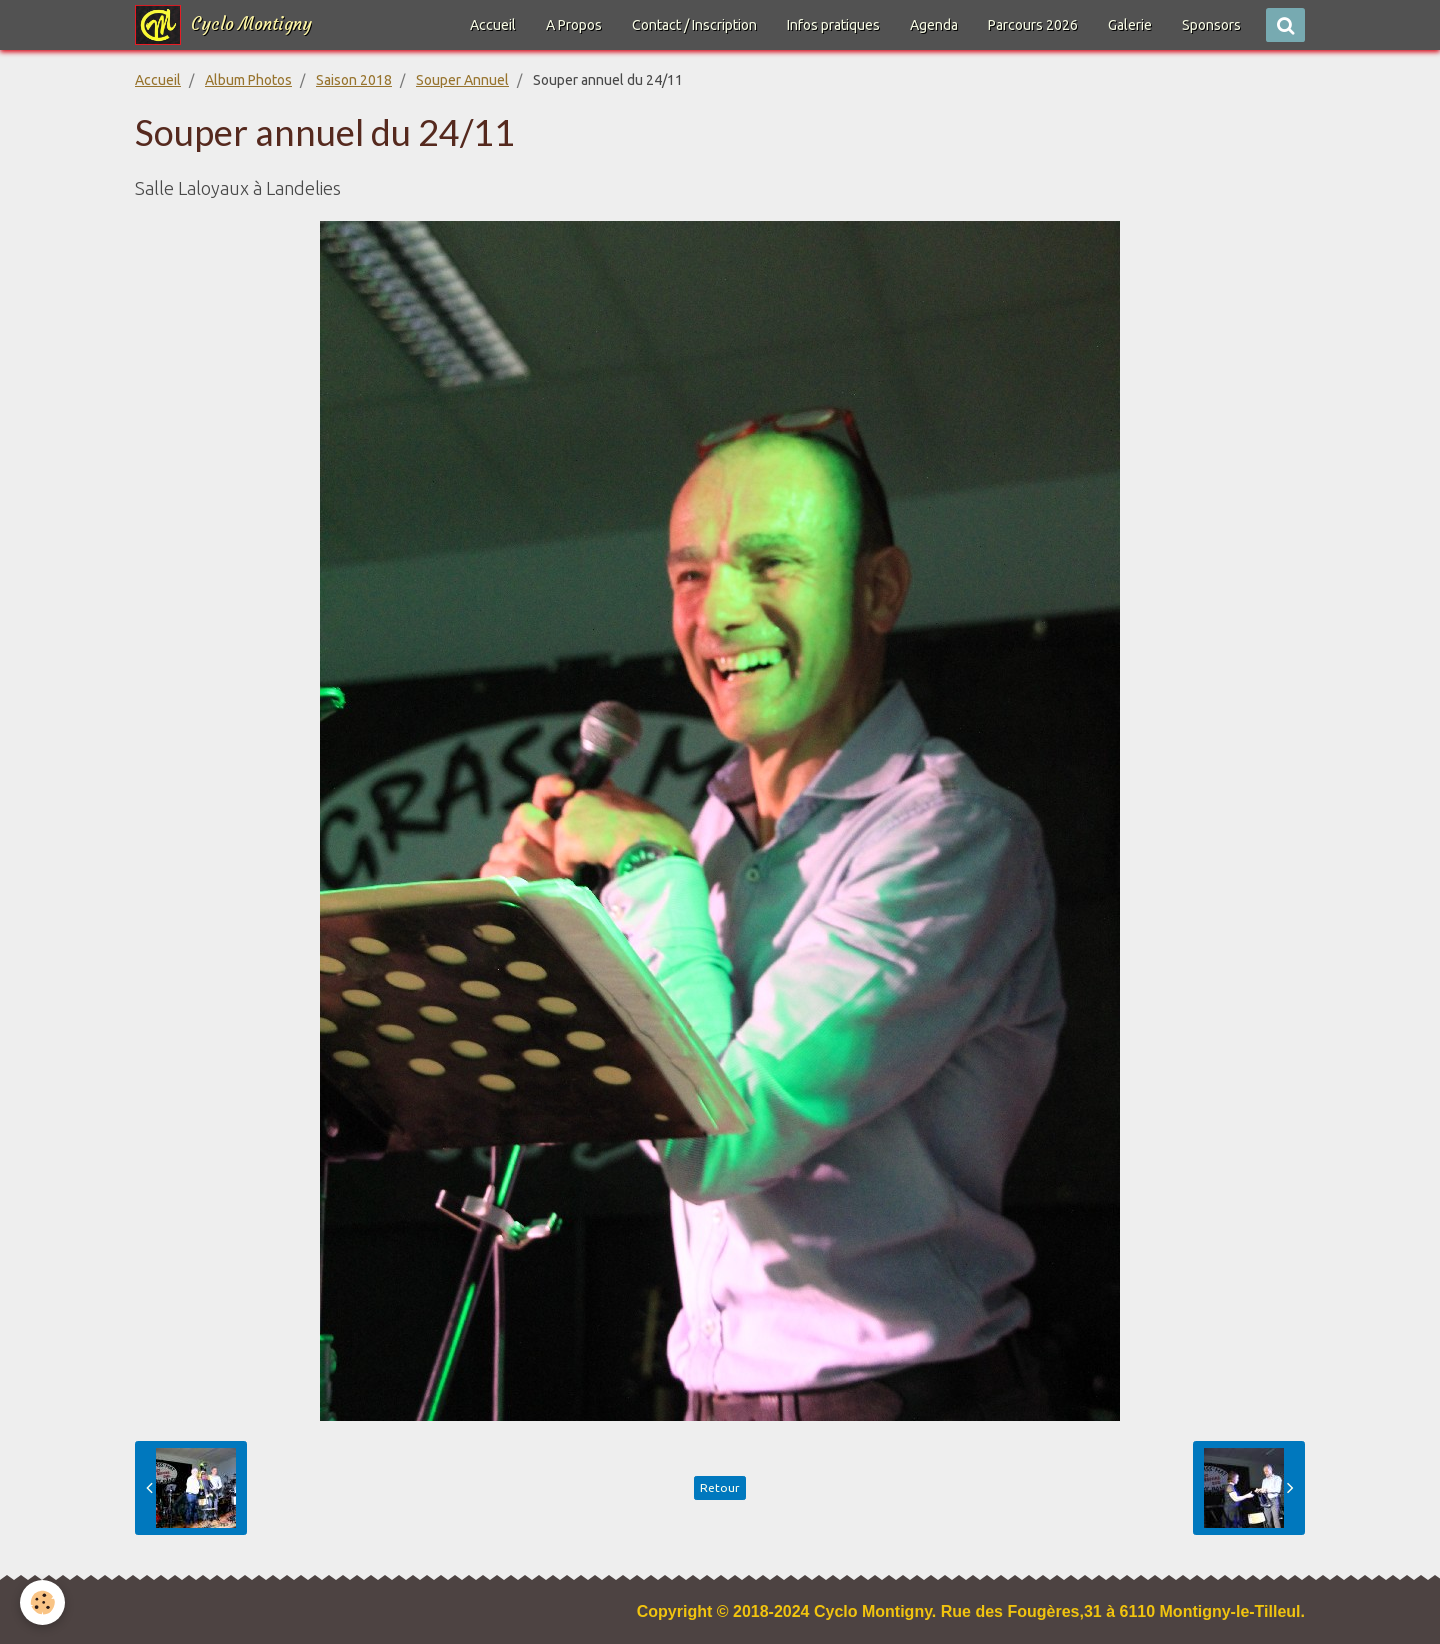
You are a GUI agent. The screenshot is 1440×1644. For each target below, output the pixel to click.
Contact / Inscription (694, 25)
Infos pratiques (833, 25)
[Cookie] (42, 1602)
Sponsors (1211, 25)
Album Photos (248, 80)
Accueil (493, 25)
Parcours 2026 (1033, 25)
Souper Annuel (462, 80)
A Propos (574, 25)
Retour (720, 1487)
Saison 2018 (354, 80)
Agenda (934, 25)
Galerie (1130, 25)
